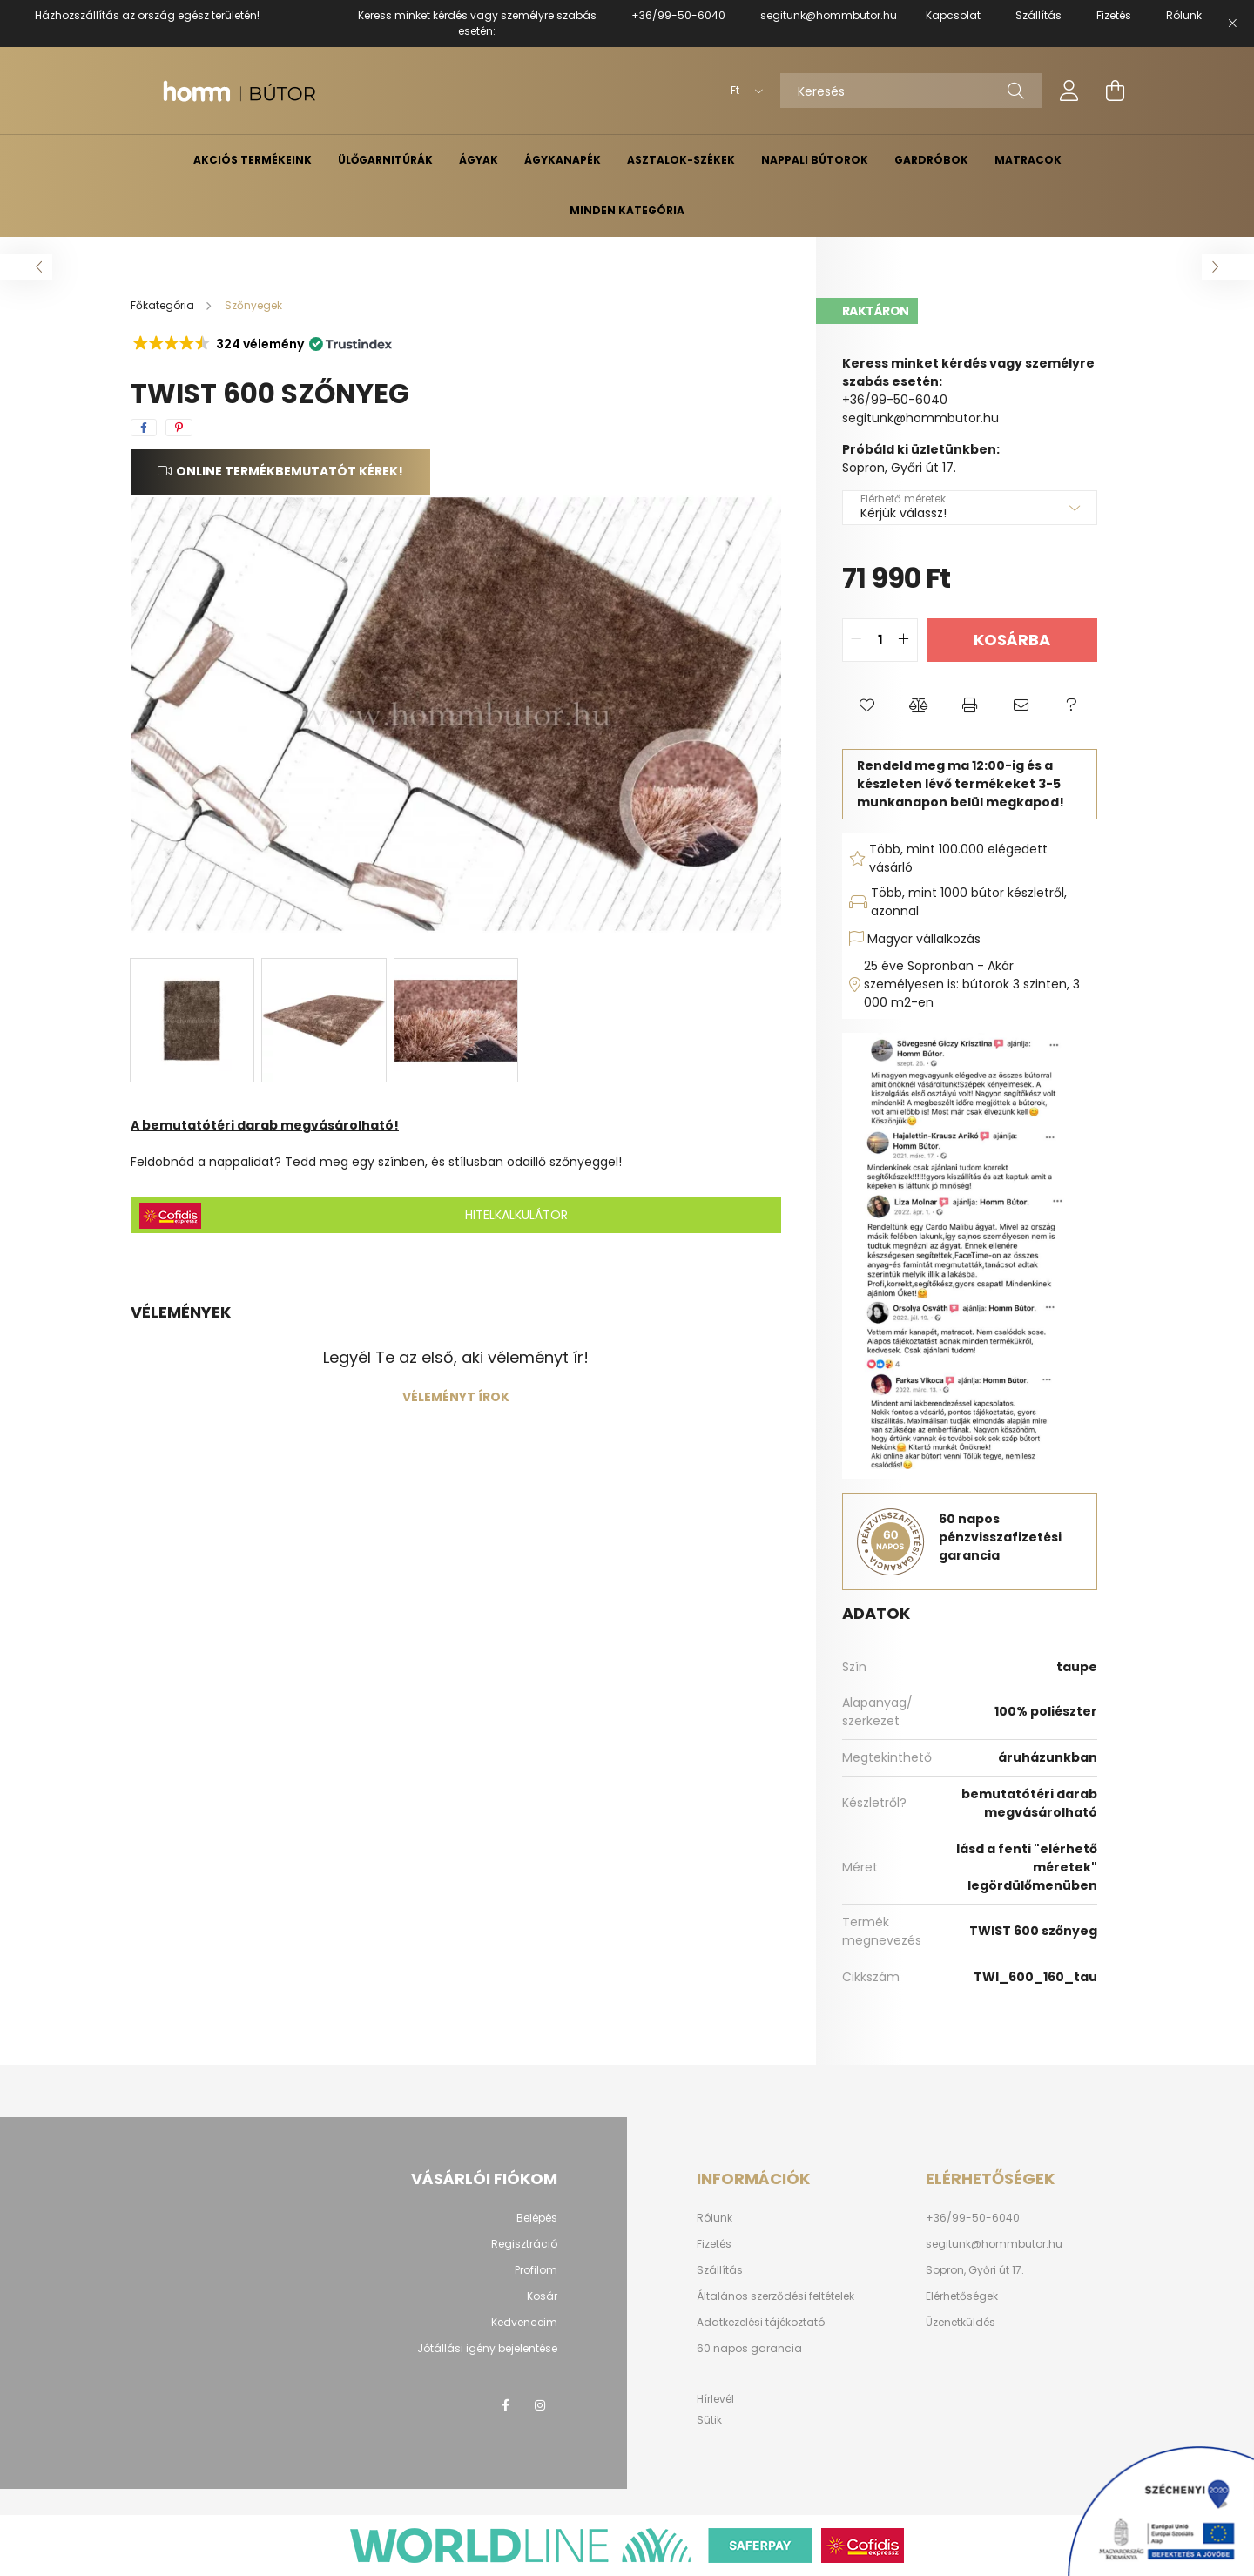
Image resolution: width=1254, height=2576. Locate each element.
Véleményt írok (455, 1397)
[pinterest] (178, 427)
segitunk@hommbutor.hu (828, 15)
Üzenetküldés (960, 2322)
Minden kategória (627, 210)
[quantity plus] (904, 640)
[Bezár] (1232, 23)
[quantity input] (880, 640)
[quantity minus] (856, 640)
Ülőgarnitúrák (385, 159)
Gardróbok (931, 159)
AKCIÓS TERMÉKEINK (252, 159)
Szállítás (720, 2270)
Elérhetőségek (962, 2296)
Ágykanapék (562, 159)
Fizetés (714, 2244)
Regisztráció (524, 2244)
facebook (505, 2405)
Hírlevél (715, 2398)
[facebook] (144, 427)
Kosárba (1012, 640)
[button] (261, 344)
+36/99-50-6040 (678, 15)
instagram (539, 2405)
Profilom (536, 2270)
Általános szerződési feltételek (775, 2296)
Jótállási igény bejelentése (487, 2349)
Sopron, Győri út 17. (975, 2270)
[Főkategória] (164, 305)
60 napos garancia (749, 2349)
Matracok (1028, 159)
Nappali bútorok (814, 159)
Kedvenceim (524, 2322)
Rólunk (714, 2218)
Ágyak (478, 159)
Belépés (536, 2218)
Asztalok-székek (681, 159)
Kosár (542, 2296)
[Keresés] (911, 90)
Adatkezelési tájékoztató (761, 2322)
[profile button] (1069, 90)
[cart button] (1114, 90)
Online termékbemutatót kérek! (289, 471)
